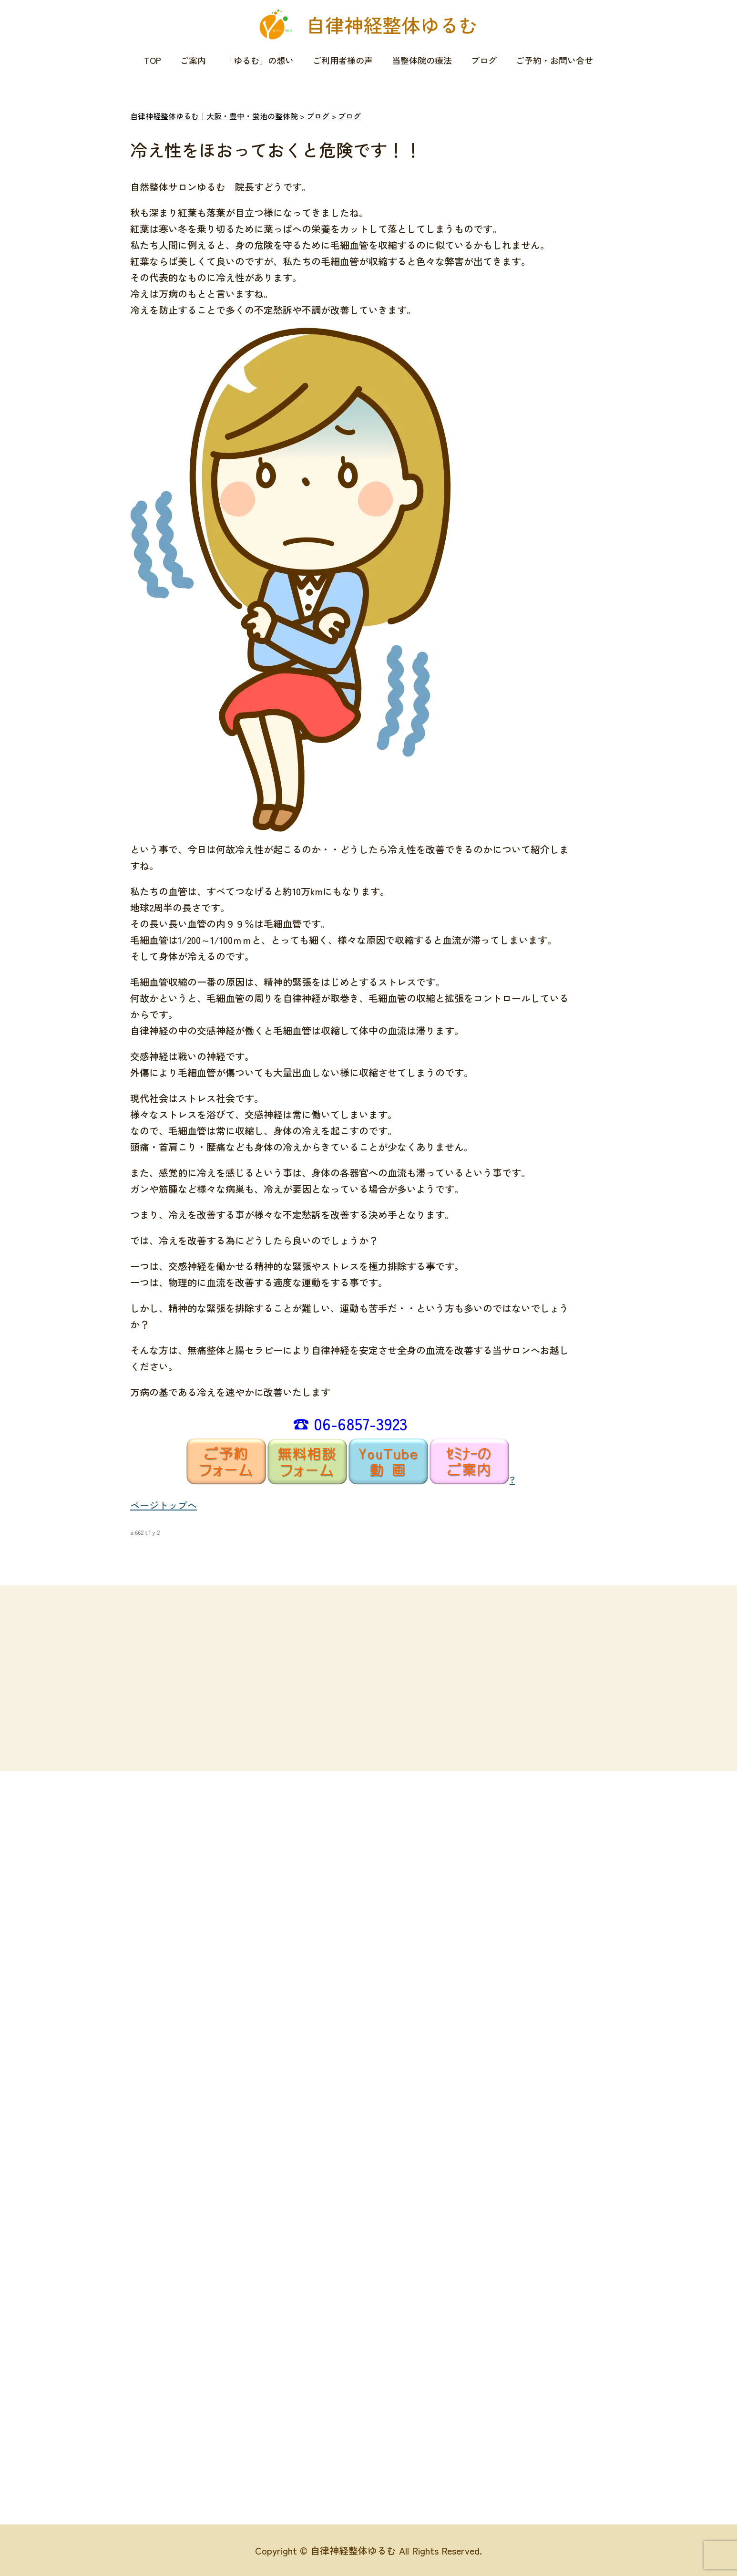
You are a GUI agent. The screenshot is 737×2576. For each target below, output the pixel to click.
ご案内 (193, 60)
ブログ (484, 60)
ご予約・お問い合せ (554, 60)
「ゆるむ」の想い (259, 60)
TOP (152, 60)
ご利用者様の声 (343, 60)
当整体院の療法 (422, 60)
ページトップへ (163, 1505)
